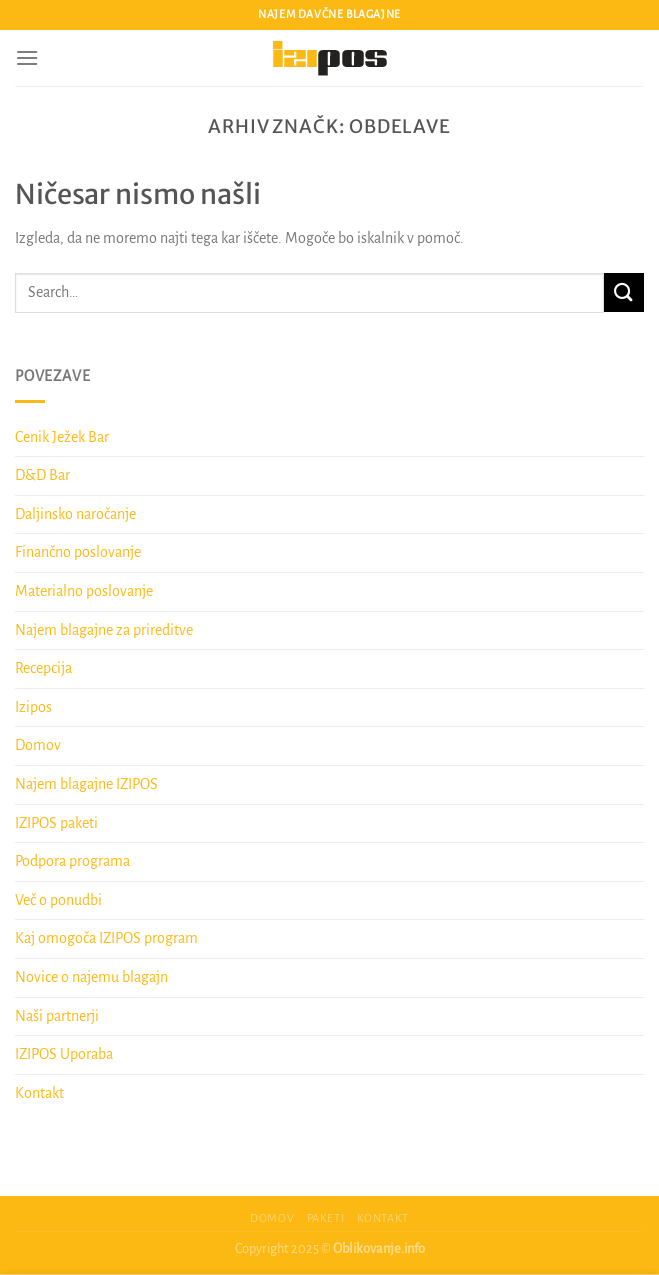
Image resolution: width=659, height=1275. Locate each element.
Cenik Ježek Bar (62, 437)
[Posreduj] (624, 292)
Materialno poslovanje (84, 591)
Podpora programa (72, 861)
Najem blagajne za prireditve (104, 630)
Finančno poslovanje (78, 552)
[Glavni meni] (27, 57)
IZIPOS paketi (56, 823)
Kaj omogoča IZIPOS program (106, 938)
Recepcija (43, 668)
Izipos (33, 707)
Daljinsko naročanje (75, 514)
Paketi (326, 1218)
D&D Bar (42, 475)
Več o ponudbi (58, 900)
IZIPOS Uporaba (64, 1054)
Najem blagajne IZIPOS (86, 784)
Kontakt (39, 1093)
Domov (38, 745)
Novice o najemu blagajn (91, 977)
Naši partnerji (57, 1016)
